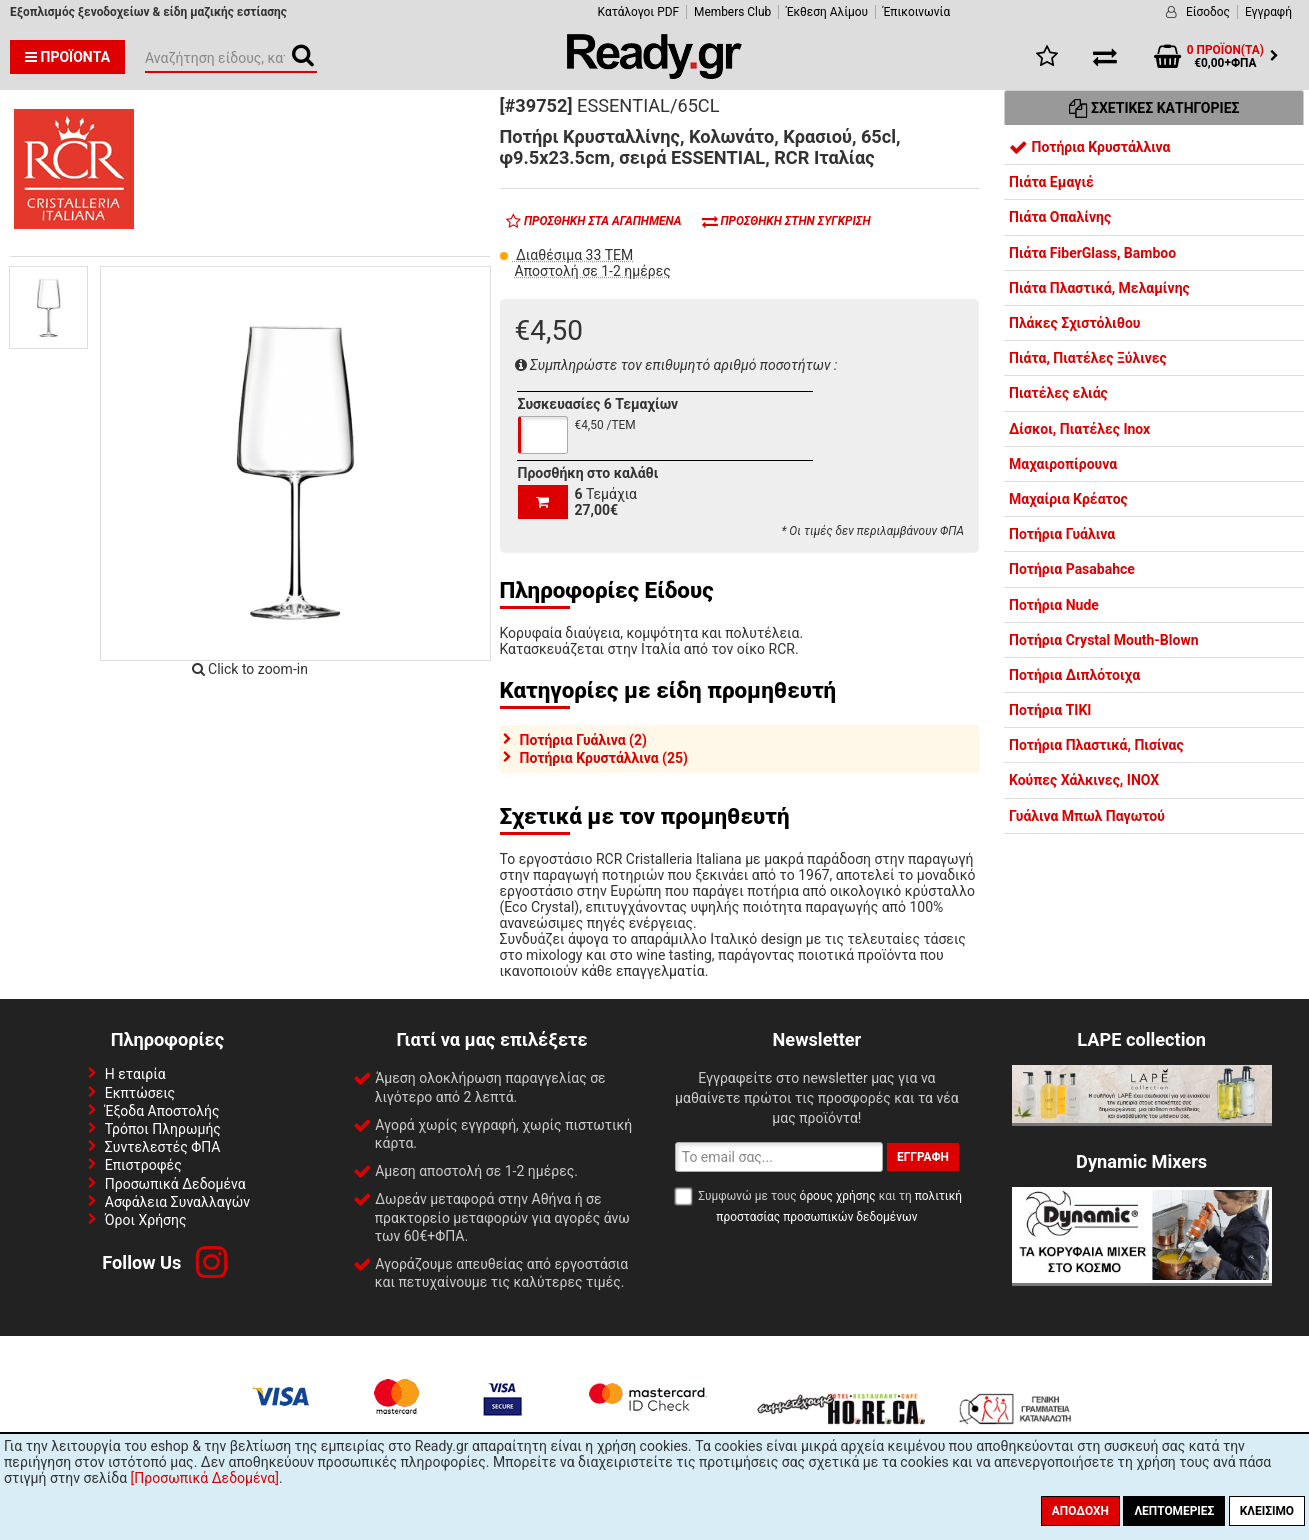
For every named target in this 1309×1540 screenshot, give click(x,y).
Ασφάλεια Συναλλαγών (177, 1202)
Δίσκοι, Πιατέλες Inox (1079, 429)
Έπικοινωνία (916, 12)
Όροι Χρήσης (146, 1220)
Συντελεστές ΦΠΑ (163, 1147)
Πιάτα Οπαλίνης (1060, 217)
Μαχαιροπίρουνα (1063, 464)
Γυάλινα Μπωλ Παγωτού (1087, 816)
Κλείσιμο (1267, 1511)
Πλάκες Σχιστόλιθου (1074, 323)
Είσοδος (1208, 12)
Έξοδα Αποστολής (162, 1111)
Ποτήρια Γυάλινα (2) (583, 740)
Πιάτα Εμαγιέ (1051, 182)
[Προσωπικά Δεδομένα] (205, 1478)
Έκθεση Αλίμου (827, 12)
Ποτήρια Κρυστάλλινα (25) (604, 758)
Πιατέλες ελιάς (1058, 393)
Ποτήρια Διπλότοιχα (1074, 675)
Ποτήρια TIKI (1050, 710)
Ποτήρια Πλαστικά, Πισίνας (1096, 745)
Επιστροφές (143, 1165)
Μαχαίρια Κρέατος (1068, 499)
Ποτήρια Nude (1054, 605)
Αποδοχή (1080, 1511)
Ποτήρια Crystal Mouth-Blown (1104, 640)
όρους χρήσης (838, 1196)
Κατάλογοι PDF (638, 12)
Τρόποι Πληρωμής (163, 1129)
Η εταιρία (135, 1074)
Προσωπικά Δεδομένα (175, 1184)
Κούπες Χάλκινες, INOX (1084, 780)
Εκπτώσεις (140, 1093)
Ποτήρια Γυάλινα (1062, 534)
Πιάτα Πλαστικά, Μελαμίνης (1099, 288)
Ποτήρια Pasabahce (1072, 569)
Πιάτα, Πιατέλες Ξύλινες (1088, 358)
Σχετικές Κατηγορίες (1154, 108)
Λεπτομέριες (1174, 1511)
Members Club (732, 12)
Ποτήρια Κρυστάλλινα (1090, 147)
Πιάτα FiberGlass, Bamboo (1092, 253)
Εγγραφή (1268, 12)
